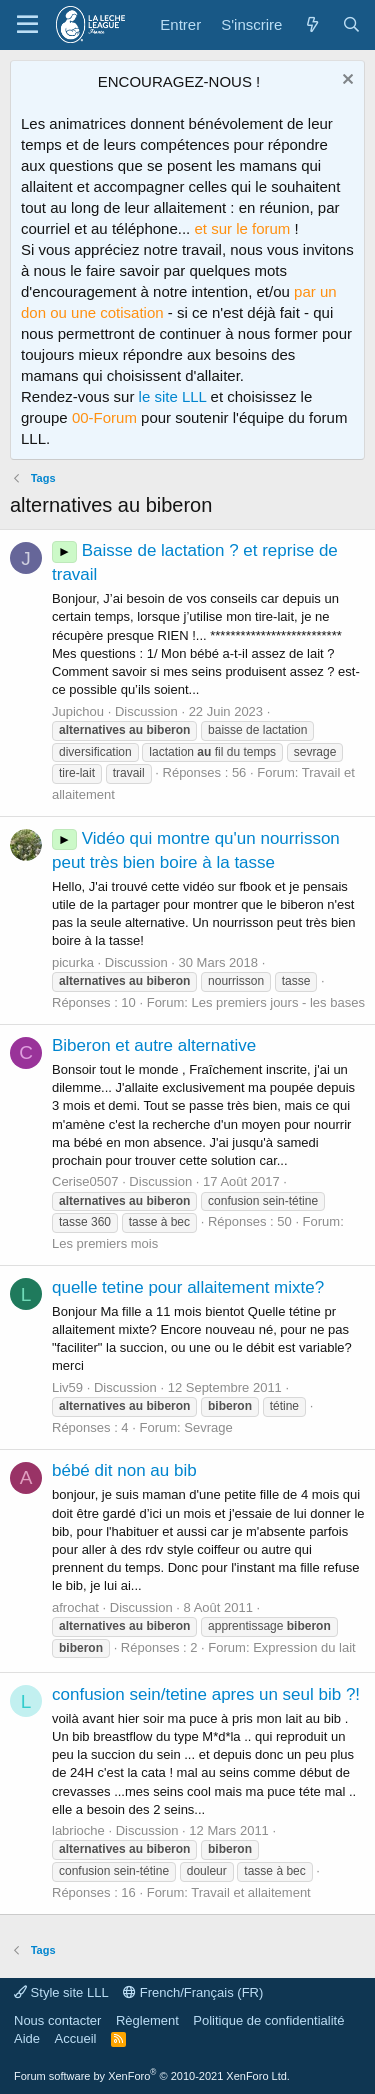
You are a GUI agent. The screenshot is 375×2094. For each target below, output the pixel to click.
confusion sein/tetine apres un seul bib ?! (206, 1694)
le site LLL (173, 396)
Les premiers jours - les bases (278, 1002)
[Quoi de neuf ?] (311, 24)
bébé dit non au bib (124, 1470)
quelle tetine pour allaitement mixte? (188, 1287)
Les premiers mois (105, 1243)
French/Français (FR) (193, 1992)
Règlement (147, 2020)
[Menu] (27, 25)
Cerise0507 (85, 1181)
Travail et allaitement (250, 1892)
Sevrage (208, 1427)
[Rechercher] (351, 24)
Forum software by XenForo (152, 2076)
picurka (73, 962)
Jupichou (78, 711)
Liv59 (67, 1387)
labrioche (78, 1830)
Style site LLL (61, 1992)
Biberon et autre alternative (154, 1045)
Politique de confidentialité (268, 2020)
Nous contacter (57, 2020)
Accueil (76, 2038)
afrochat (75, 1607)
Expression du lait (304, 1647)
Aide (27, 2038)
